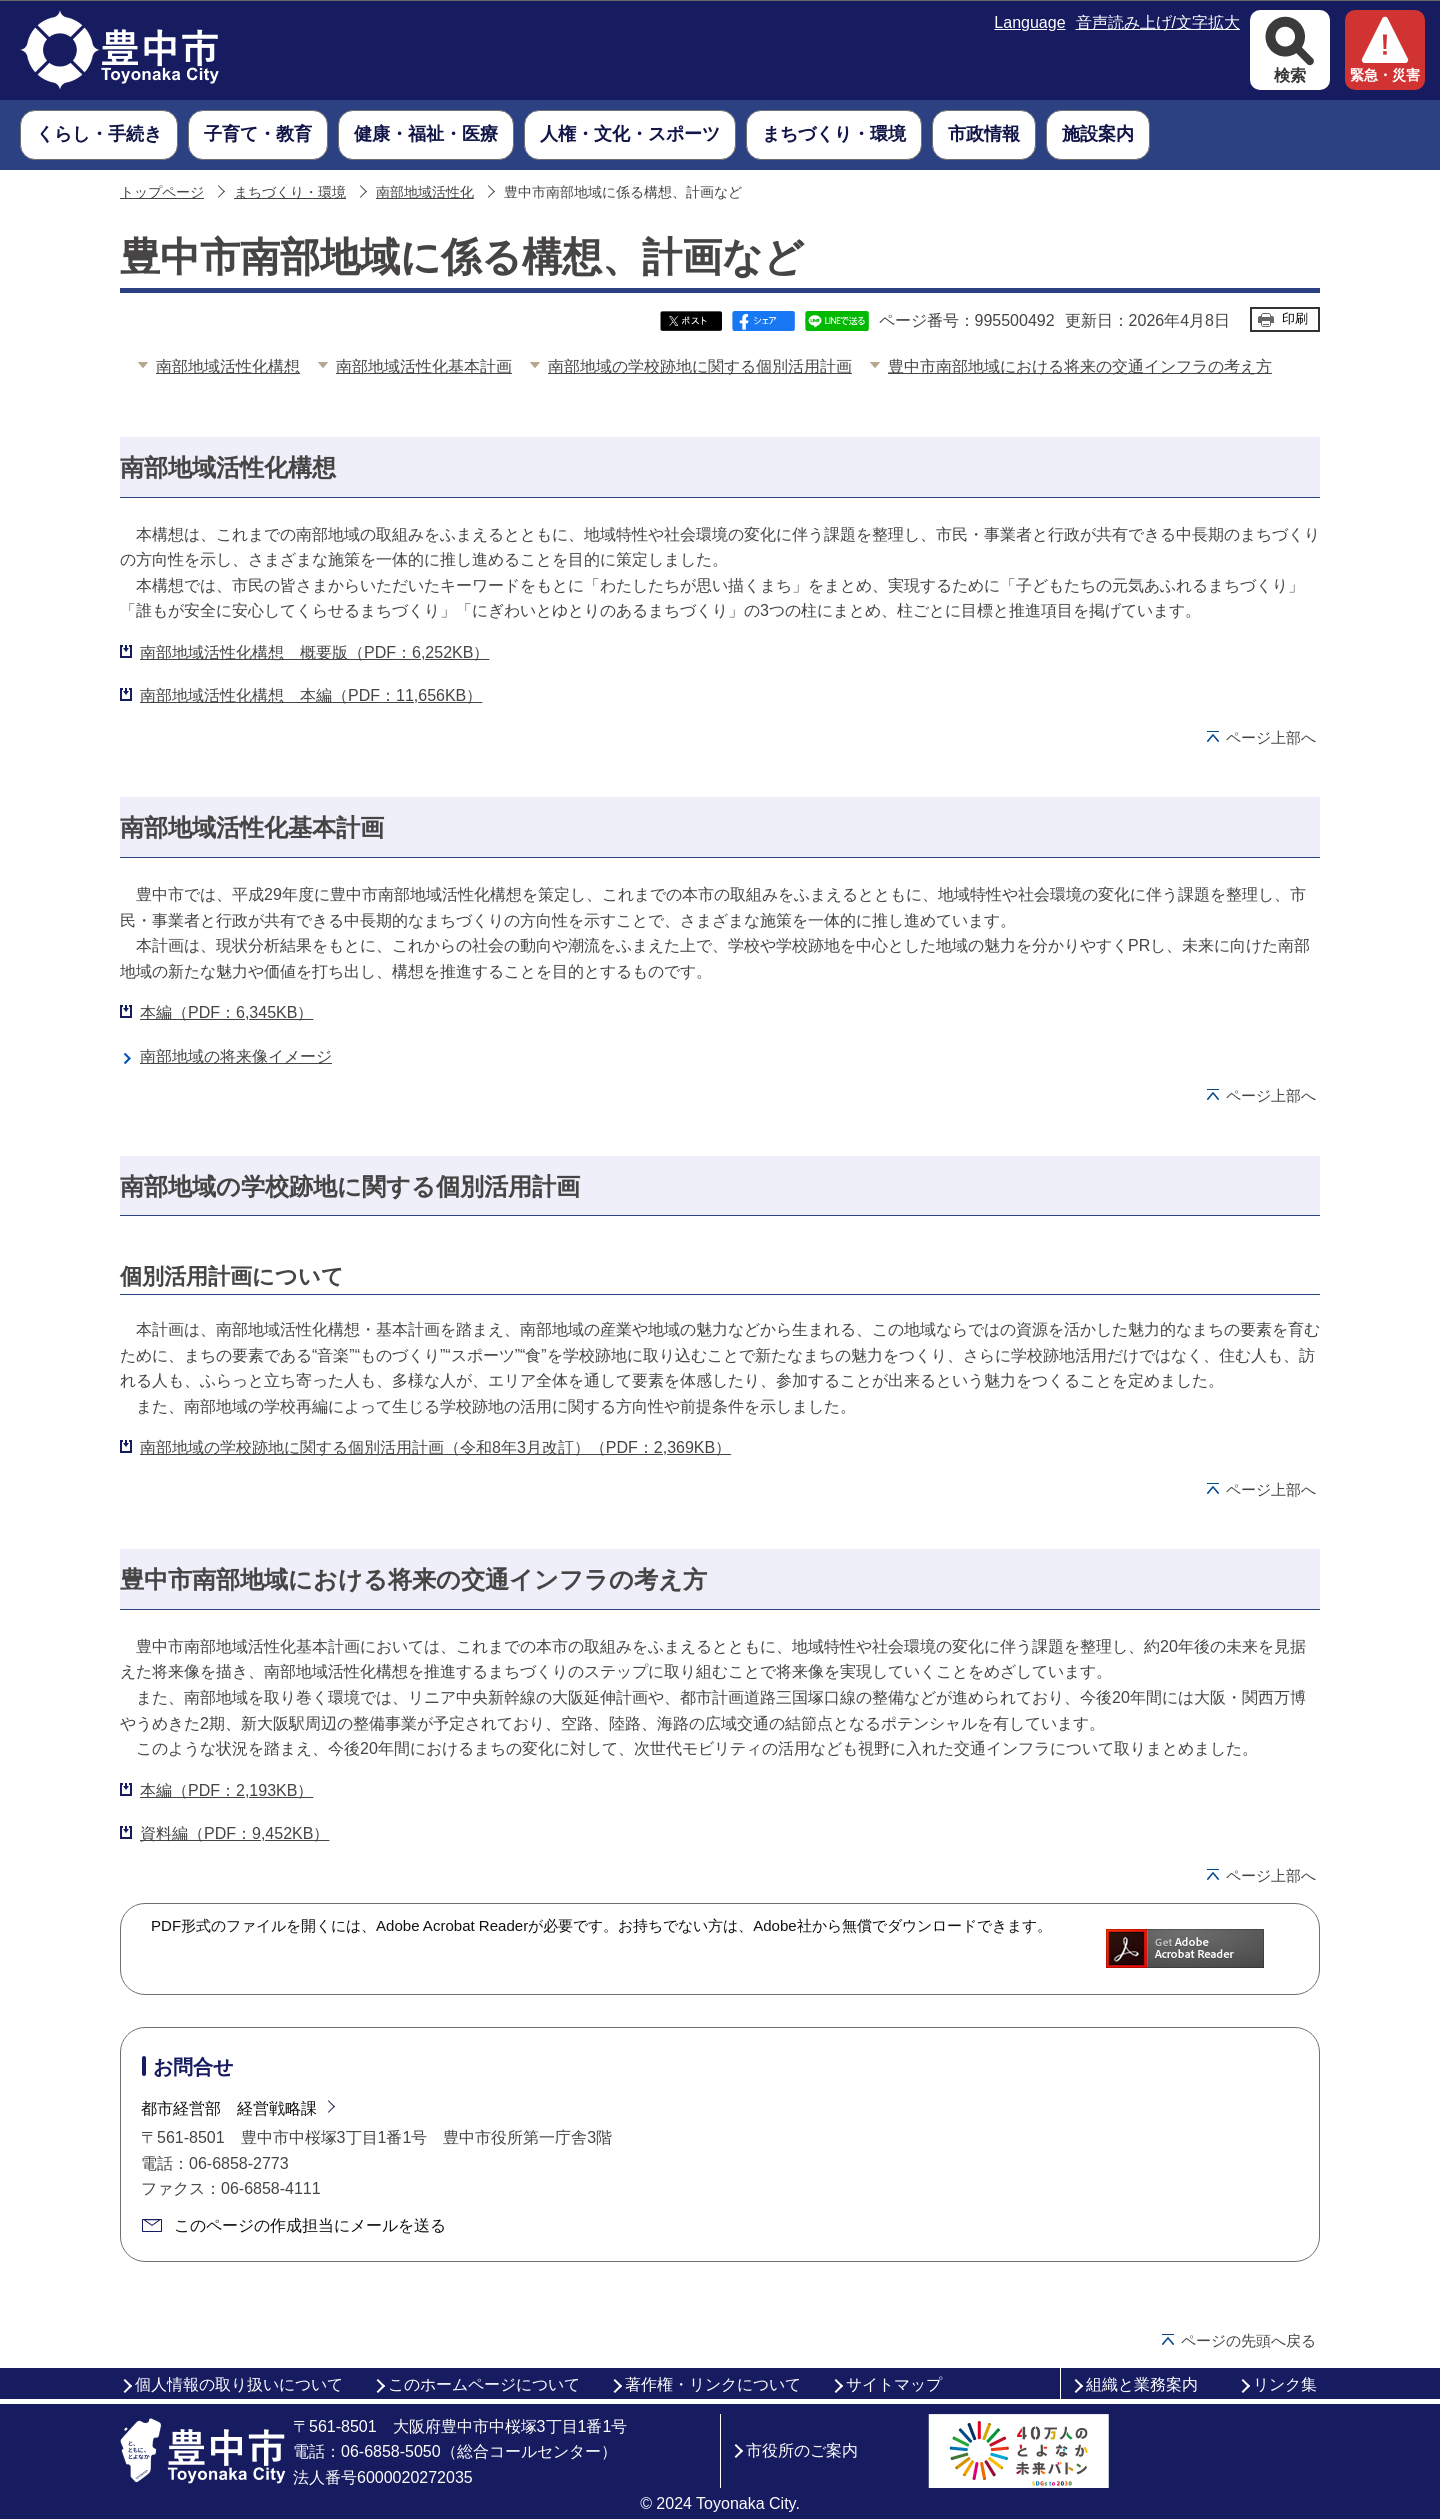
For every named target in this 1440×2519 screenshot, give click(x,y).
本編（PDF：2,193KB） (226, 1790)
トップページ (162, 192)
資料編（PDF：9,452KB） (234, 1833)
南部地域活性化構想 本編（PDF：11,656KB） (311, 695)
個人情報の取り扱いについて (239, 2384)
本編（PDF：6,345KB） (226, 1012)
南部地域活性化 (425, 192)
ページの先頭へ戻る (1248, 2340)
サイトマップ (894, 2384)
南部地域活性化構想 (228, 366)
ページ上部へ (1271, 737)
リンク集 (1285, 2384)
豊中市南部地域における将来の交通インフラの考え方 (1080, 366)
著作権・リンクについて (713, 2384)
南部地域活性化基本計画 (424, 366)
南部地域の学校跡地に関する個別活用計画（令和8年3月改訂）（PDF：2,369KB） (435, 1447)
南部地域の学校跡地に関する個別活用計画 (700, 366)
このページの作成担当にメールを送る (310, 2225)
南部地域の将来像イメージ (236, 1056)
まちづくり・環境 (290, 192)
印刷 (1295, 318)
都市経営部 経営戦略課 (229, 2108)
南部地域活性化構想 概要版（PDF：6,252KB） (314, 652)
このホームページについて (484, 2384)
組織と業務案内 (1142, 2384)
